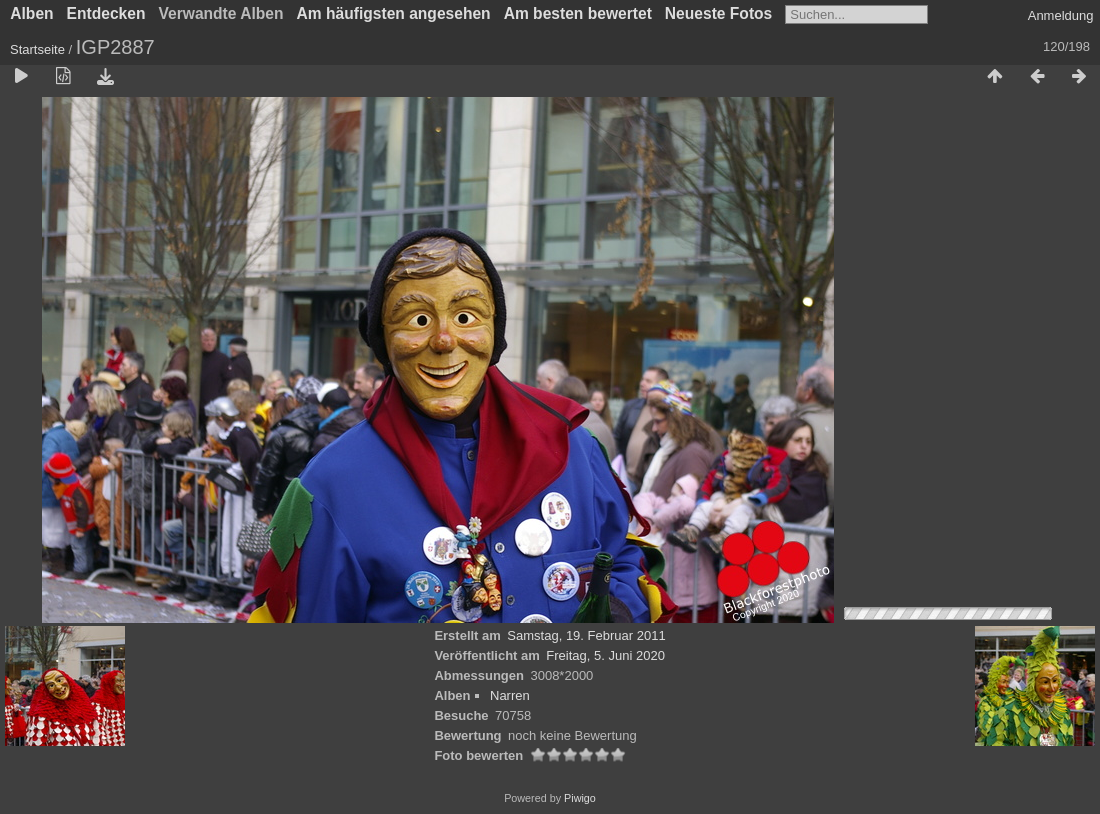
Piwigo (580, 798)
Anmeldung (1061, 15)
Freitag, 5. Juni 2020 (605, 655)
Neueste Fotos (718, 13)
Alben (31, 13)
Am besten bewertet (578, 13)
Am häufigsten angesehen (394, 13)
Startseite (37, 49)
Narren (510, 695)
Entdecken (106, 13)
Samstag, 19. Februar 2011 (586, 635)
